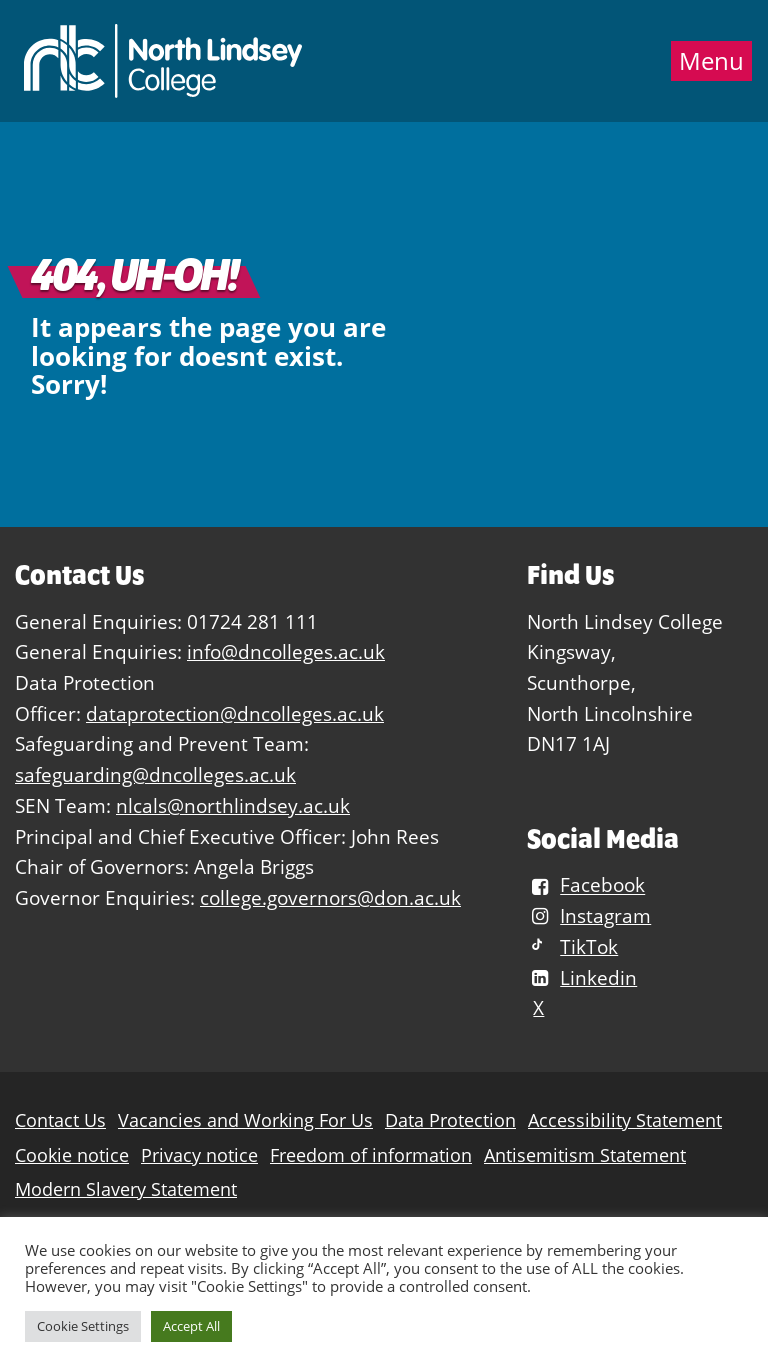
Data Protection (450, 1120)
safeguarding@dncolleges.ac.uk (155, 774)
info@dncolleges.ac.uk (286, 651)
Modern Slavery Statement (126, 1189)
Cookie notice (72, 1155)
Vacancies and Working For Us (245, 1120)
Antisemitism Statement (585, 1155)
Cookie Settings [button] (83, 1326)
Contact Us (60, 1120)
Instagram (589, 915)
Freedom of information (371, 1155)
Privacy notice (199, 1155)
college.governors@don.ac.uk (330, 897)
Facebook (586, 885)
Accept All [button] (191, 1326)
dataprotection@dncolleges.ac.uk (235, 713)
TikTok (572, 946)
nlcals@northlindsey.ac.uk (233, 805)
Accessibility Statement (625, 1120)
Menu (711, 61)
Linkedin (582, 977)
